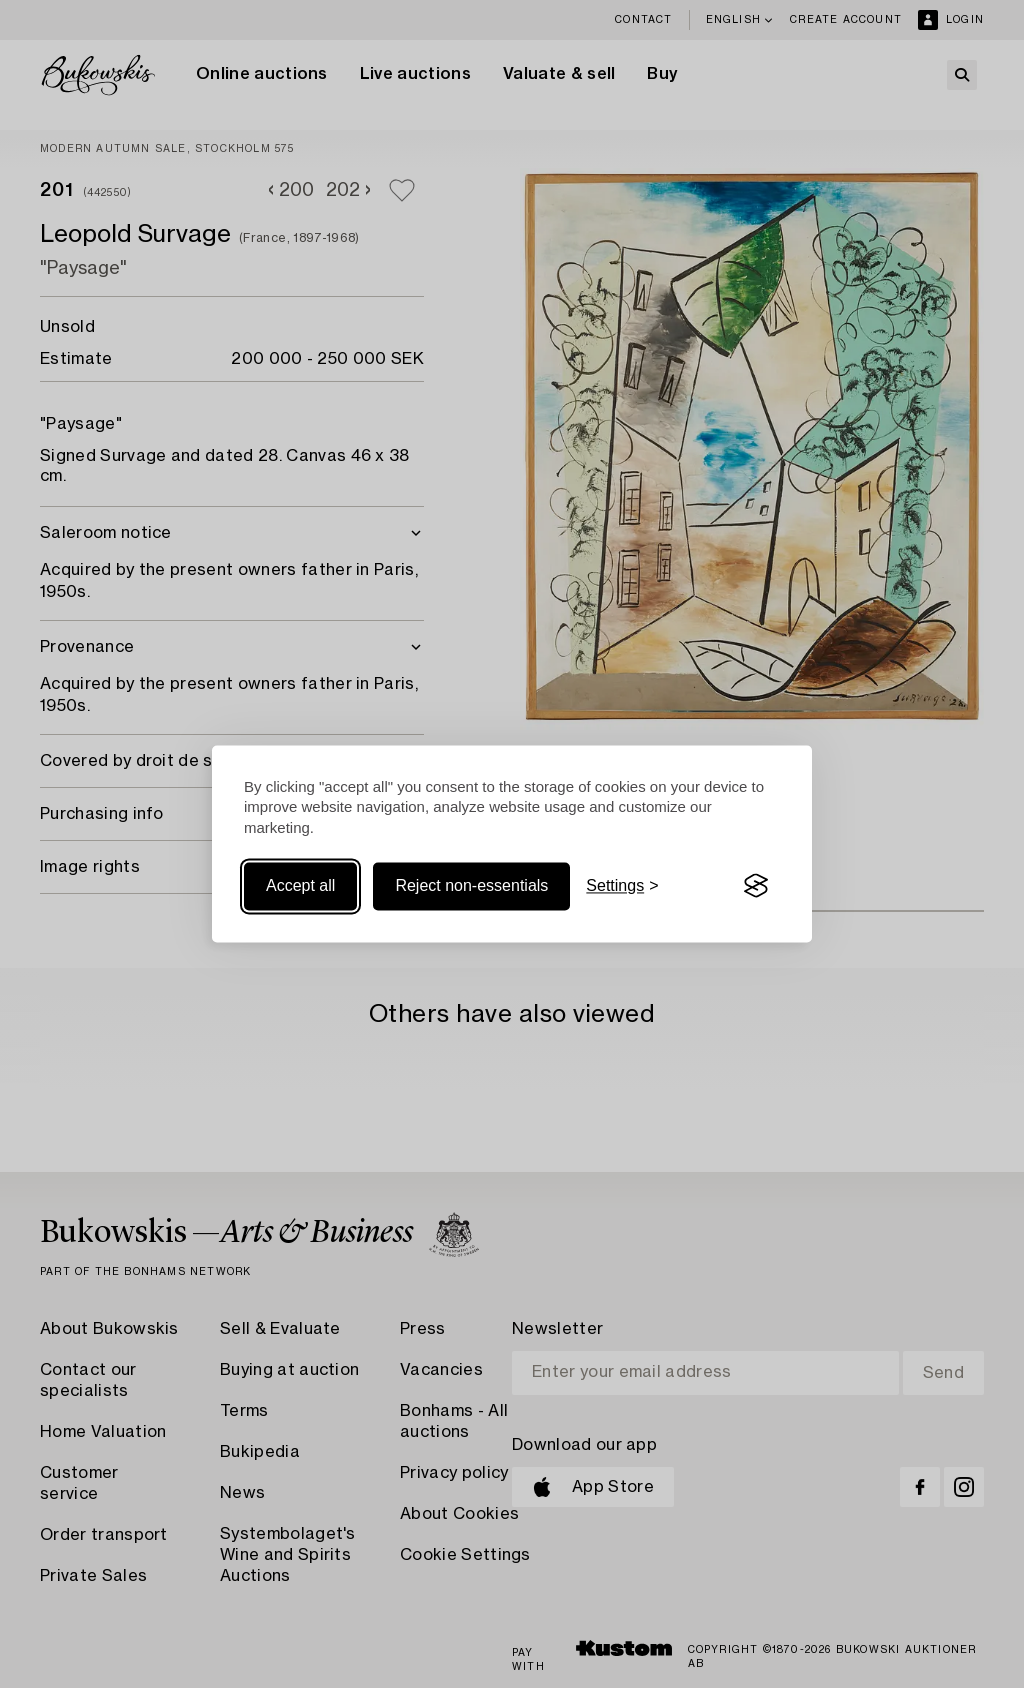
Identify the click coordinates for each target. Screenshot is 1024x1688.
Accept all (300, 885)
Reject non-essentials (471, 885)
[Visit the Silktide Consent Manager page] (756, 886)
